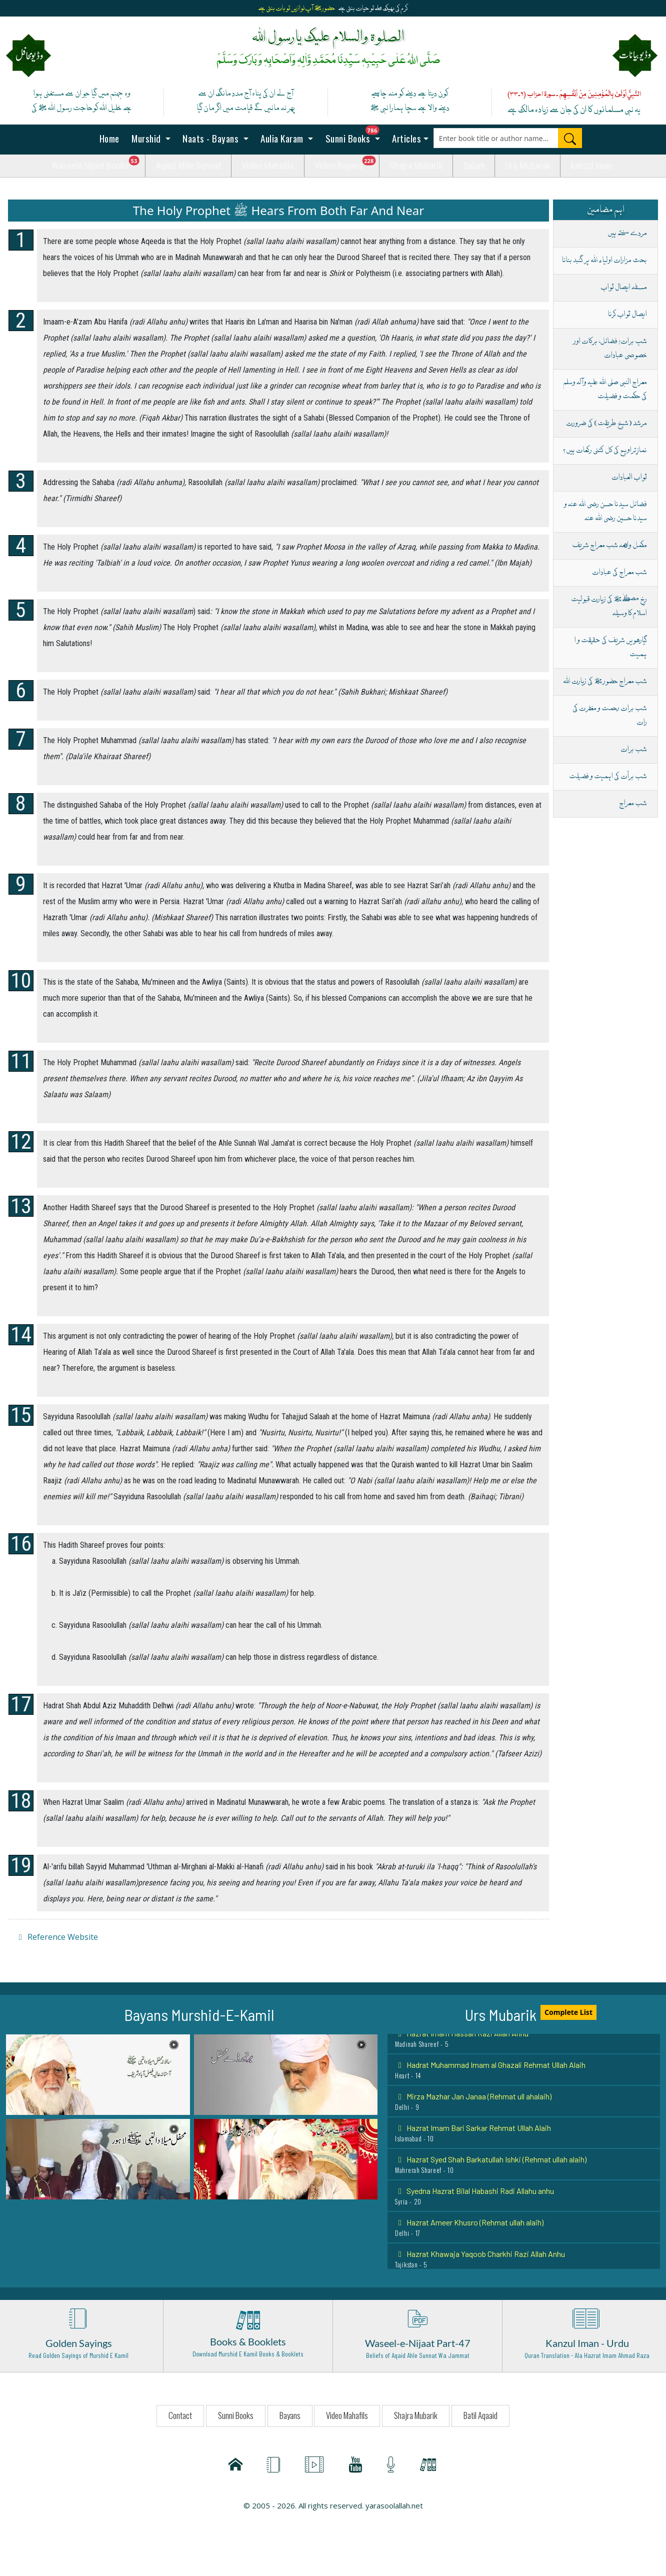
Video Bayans (347, 163)
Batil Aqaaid (481, 2415)
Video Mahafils (268, 166)
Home (108, 138)
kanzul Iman (591, 166)
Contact (180, 2415)
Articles (406, 138)
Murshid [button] (147, 138)
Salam (473, 166)
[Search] (570, 138)
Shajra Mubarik (416, 166)
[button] (98, 2073)
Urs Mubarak (527, 166)
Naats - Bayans (210, 138)
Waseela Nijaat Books (99, 163)
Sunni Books (355, 135)
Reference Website (57, 1936)
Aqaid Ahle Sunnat (188, 166)
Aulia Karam (282, 138)
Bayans (290, 2415)
